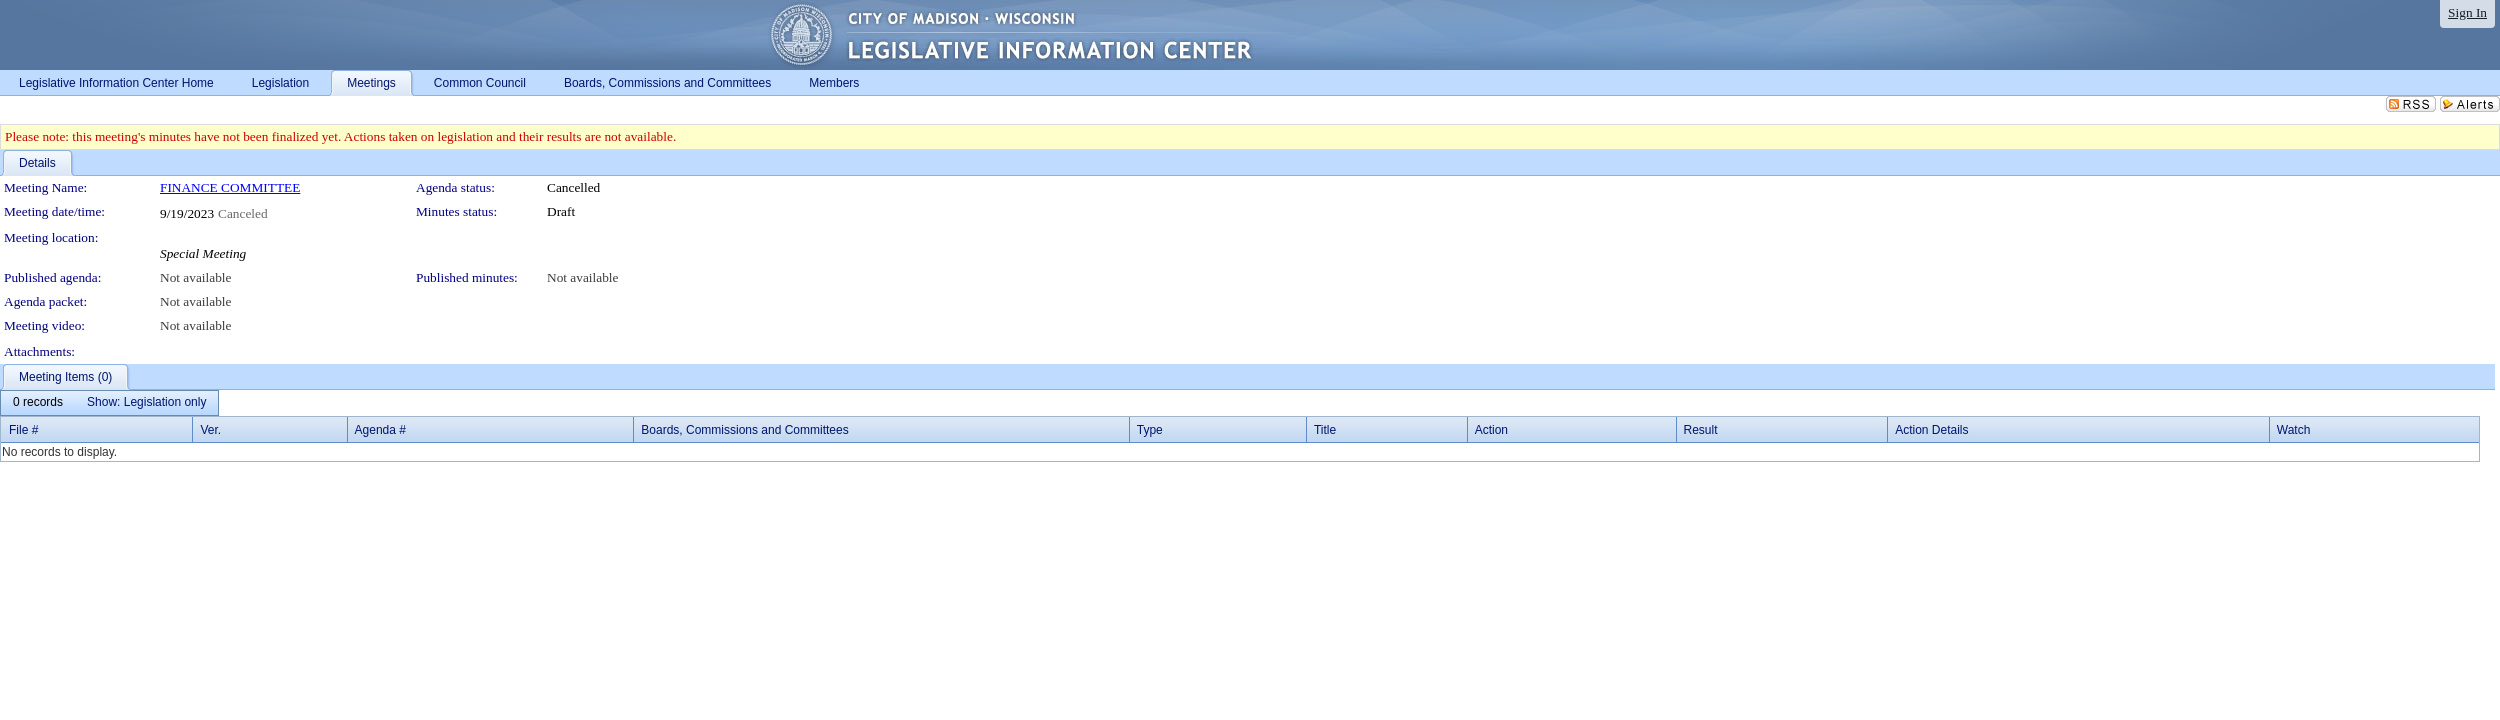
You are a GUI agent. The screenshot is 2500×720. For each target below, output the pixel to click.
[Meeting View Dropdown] (146, 403)
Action (1491, 430)
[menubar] (109, 403)
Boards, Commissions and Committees (744, 430)
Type (1150, 430)
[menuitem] (38, 403)
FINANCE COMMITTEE (230, 187)
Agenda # (380, 430)
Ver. (210, 430)
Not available (195, 277)
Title (1325, 430)
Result (1701, 430)
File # (23, 430)
